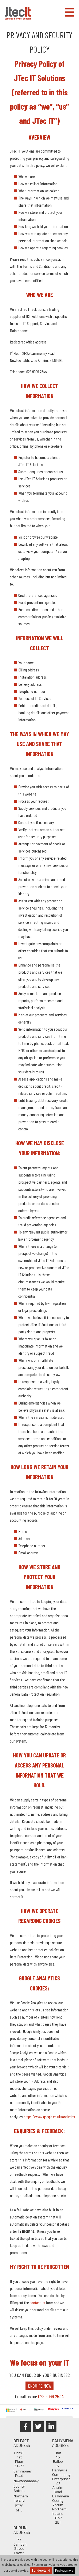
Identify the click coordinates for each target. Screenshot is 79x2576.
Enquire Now (39, 2386)
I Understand (41, 2570)
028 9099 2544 (51, 2396)
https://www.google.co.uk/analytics (49, 2116)
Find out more (64, 2570)
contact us (37, 2302)
